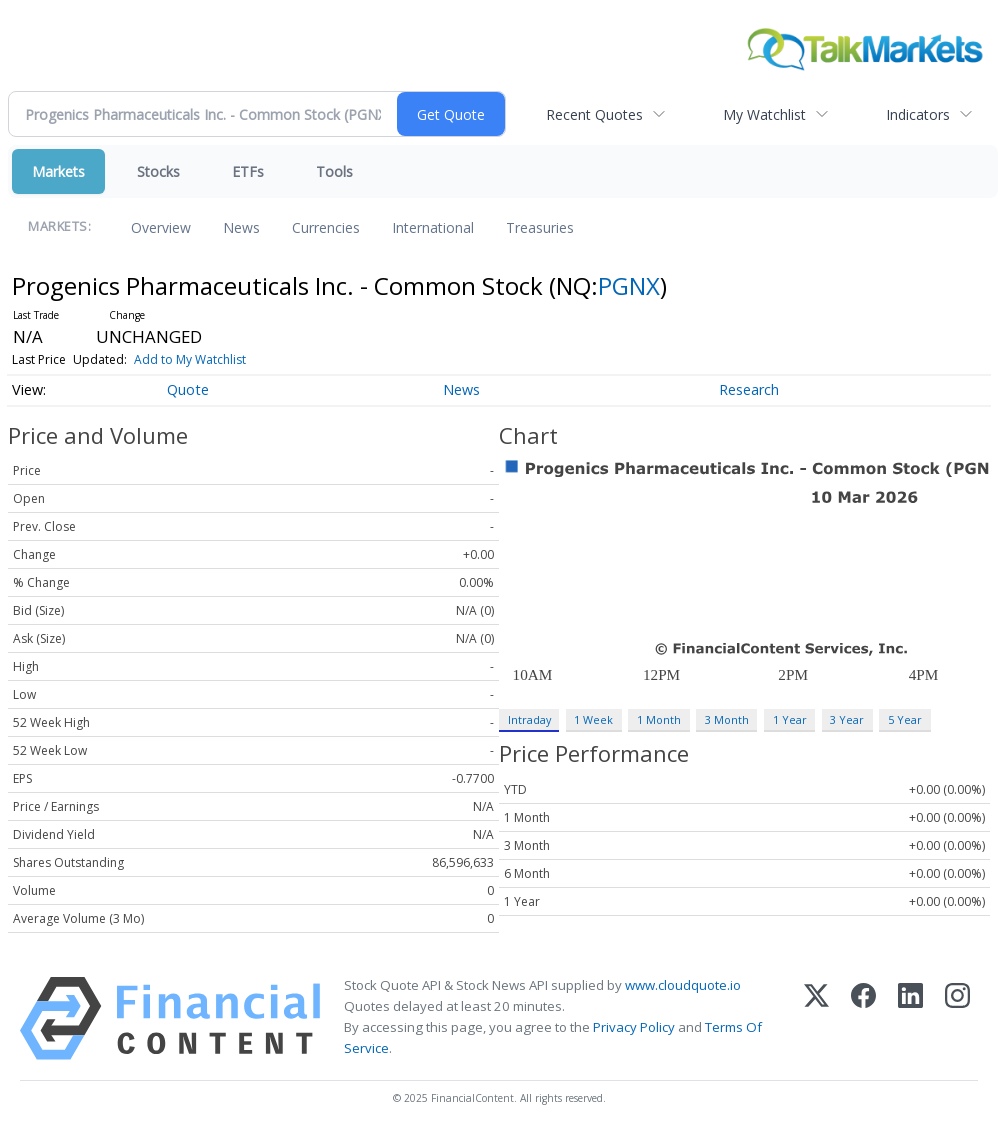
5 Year (905, 719)
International (433, 227)
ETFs (248, 171)
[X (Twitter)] (816, 1018)
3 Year (847, 719)
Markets (58, 171)
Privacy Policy (634, 1027)
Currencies (326, 227)
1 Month (659, 719)
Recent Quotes (594, 114)
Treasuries (540, 227)
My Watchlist (764, 114)
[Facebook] (863, 1018)
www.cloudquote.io (683, 985)
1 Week (593, 719)
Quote (188, 389)
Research (749, 389)
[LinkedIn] (910, 1018)
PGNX (629, 285)
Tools (334, 171)
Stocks (158, 171)
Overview (161, 227)
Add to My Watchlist (190, 359)
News (241, 227)
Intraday (529, 719)
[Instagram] (957, 1018)
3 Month (727, 719)
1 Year (790, 719)
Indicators (918, 114)
